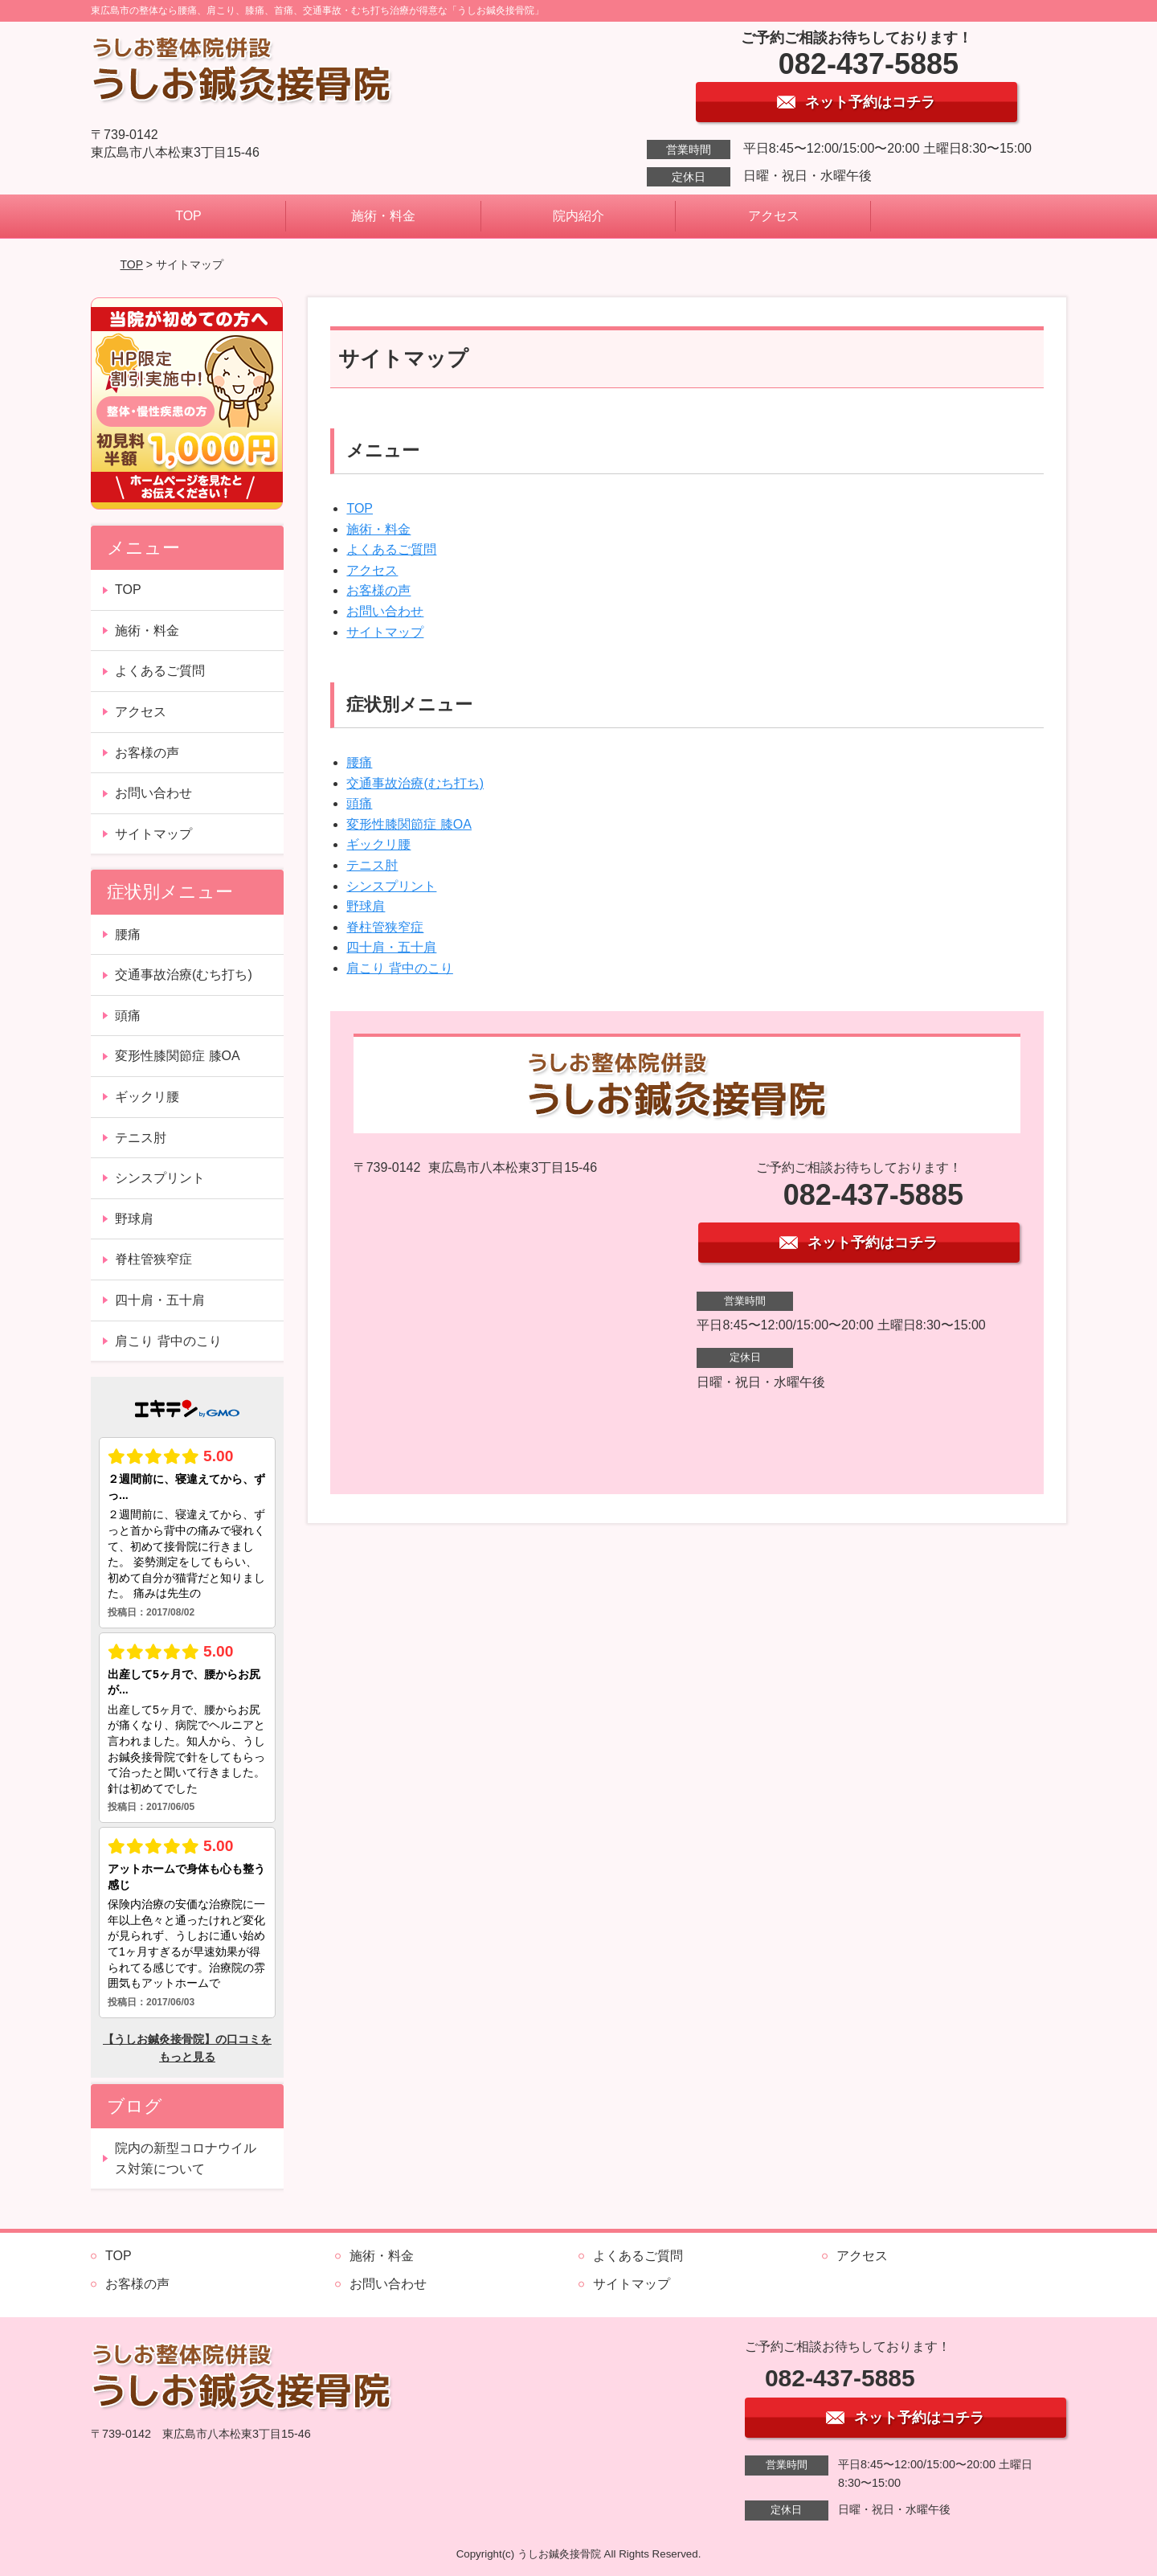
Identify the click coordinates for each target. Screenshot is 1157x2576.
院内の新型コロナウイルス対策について (185, 2158)
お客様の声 (378, 590)
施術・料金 (383, 216)
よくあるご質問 (391, 549)
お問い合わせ (384, 611)
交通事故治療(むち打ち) (415, 783)
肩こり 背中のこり (399, 968)
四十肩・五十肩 (391, 947)
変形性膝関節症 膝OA (409, 824)
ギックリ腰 (378, 844)
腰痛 (359, 762)
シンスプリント (391, 886)
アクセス (773, 216)
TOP (188, 216)
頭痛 (359, 803)
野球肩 (365, 906)
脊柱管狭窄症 (384, 927)
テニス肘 (372, 865)
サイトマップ (384, 632)
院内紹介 (578, 216)
